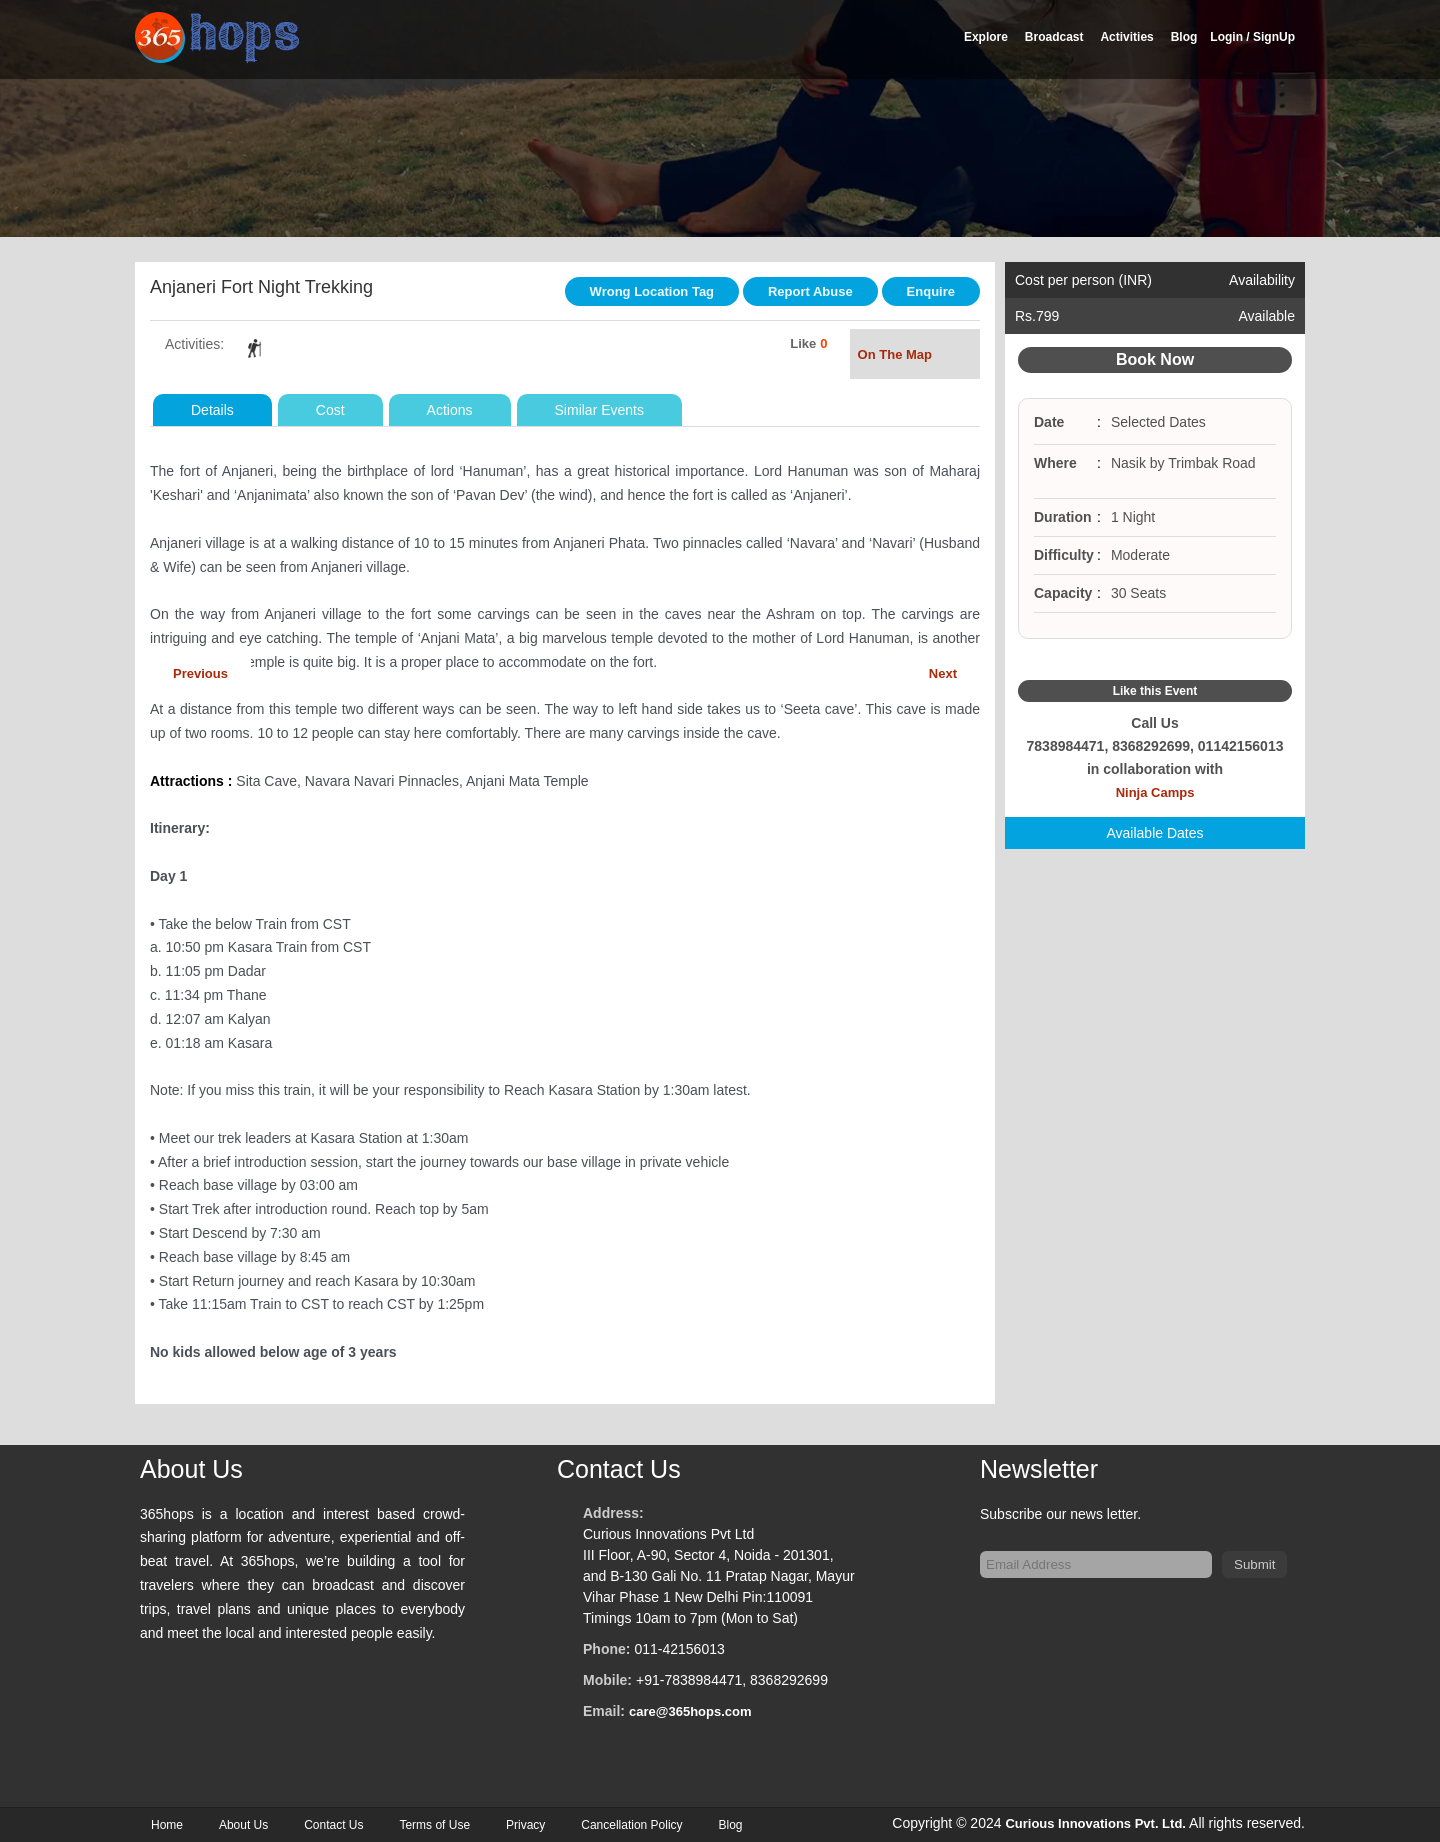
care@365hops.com (690, 1711)
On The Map (915, 356)
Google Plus (1179, 660)
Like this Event (1155, 691)
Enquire (931, 291)
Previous (200, 673)
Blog (1184, 37)
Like (803, 343)
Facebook (1131, 660)
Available (1266, 316)
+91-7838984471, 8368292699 (732, 1680)
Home (167, 1825)
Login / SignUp (1252, 37)
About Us (243, 1825)
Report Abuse (810, 291)
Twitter (1155, 660)
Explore (986, 37)
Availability (1262, 280)
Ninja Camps (1155, 792)
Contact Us (333, 1825)
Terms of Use (434, 1825)
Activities (1126, 37)
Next (943, 673)
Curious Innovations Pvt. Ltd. (1095, 1823)
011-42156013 (679, 1649)
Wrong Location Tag (652, 291)
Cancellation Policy (631, 1825)
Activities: (194, 344)
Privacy (525, 1825)
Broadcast (1054, 37)
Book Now (1155, 359)
